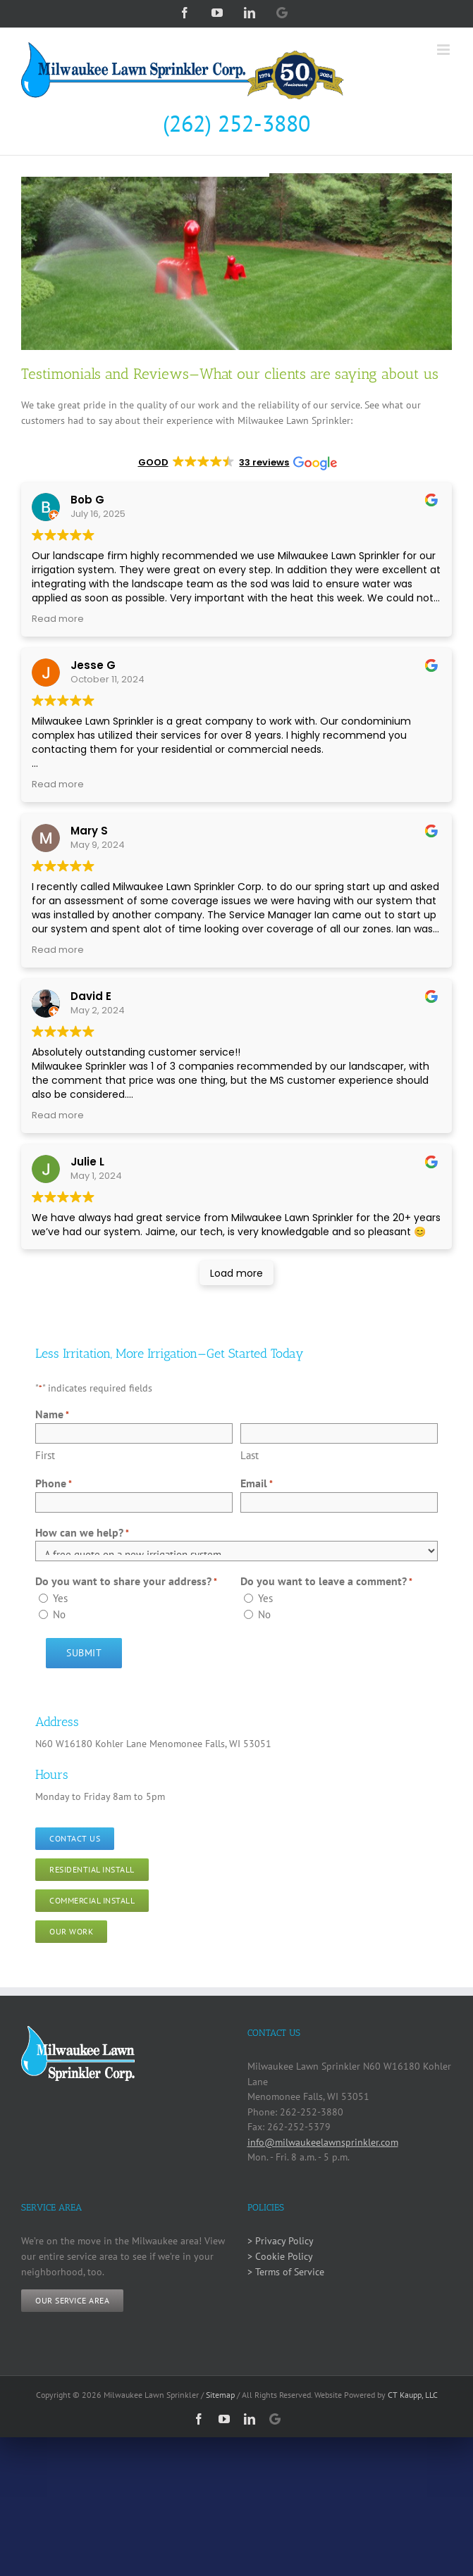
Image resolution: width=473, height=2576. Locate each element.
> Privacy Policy (280, 2240)
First (45, 1455)
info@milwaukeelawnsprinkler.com (322, 2142)
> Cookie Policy (280, 2256)
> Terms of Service (285, 2271)
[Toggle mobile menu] (444, 49)
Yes (60, 1598)
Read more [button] (58, 619)
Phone (53, 1484)
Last (249, 1455)
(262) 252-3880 (236, 123)
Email (256, 1484)
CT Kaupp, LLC (413, 2394)
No (59, 1614)
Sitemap (220, 2394)
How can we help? (82, 1533)
